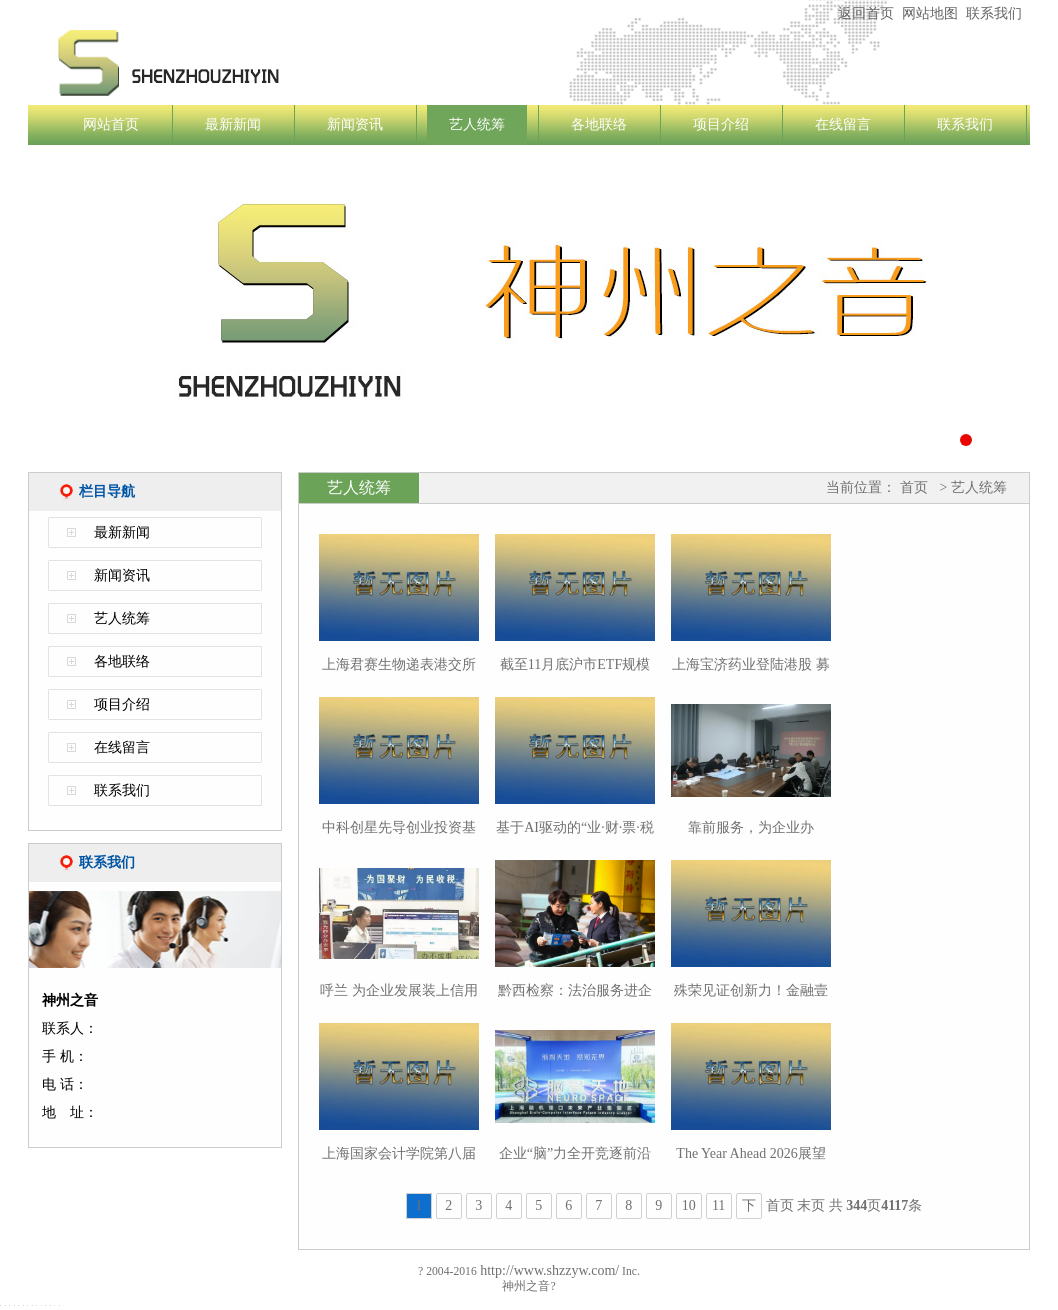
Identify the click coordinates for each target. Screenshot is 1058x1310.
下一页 (749, 1208)
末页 (811, 1205)
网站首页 (111, 124)
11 (718, 1205)
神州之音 (288, 63)
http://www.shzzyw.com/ (548, 1270)
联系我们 (994, 13)
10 (689, 1205)
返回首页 (866, 13)
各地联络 (599, 124)
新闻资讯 (355, 124)
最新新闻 (233, 124)
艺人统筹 (477, 124)
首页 (914, 487)
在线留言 (843, 124)
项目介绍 (721, 124)
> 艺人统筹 (971, 487)
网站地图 (930, 13)
